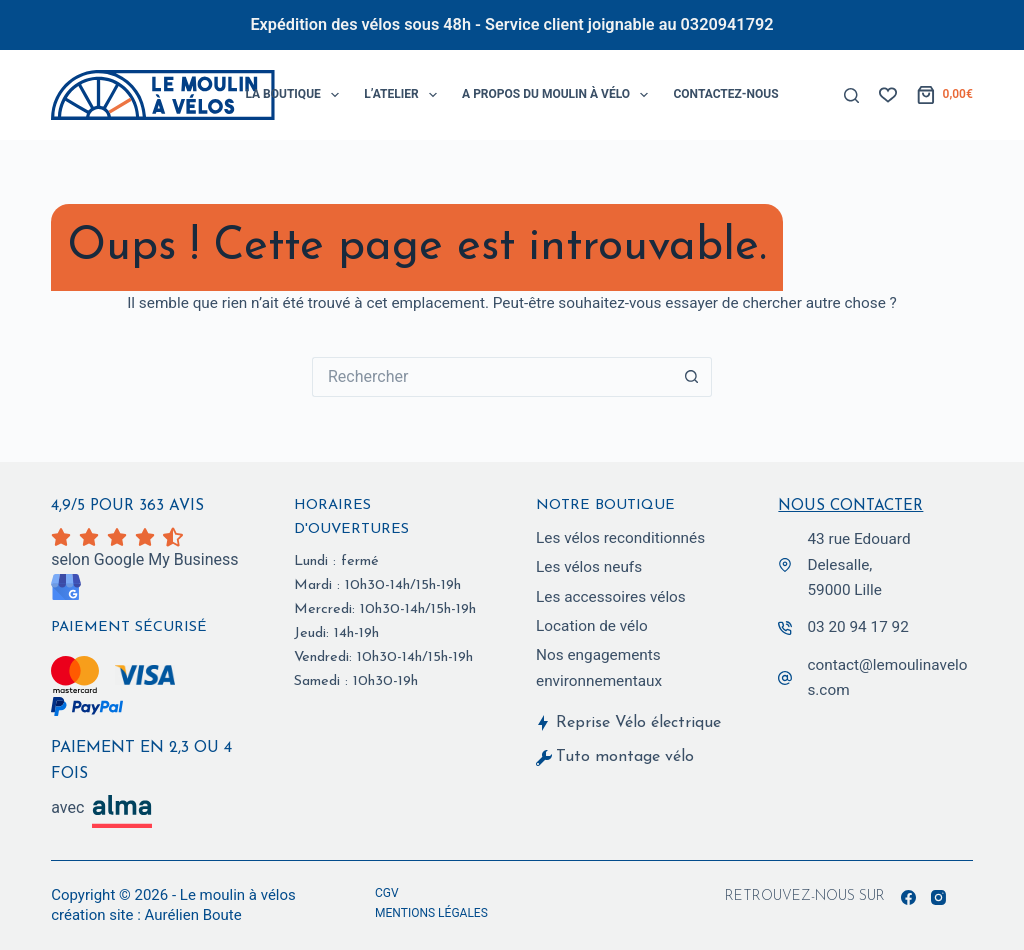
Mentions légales (431, 913)
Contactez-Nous (725, 94)
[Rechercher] (851, 95)
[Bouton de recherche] (692, 377)
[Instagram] (938, 897)
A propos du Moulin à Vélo (559, 95)
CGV (387, 893)
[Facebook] (908, 897)
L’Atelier (404, 95)
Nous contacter (850, 505)
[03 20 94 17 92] (785, 627)
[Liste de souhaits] (888, 95)
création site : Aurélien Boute (146, 915)
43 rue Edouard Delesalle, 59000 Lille (858, 563)
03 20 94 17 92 (857, 626)
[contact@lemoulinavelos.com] (785, 677)
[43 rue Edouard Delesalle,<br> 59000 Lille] (785, 564)
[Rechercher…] (492, 377)
